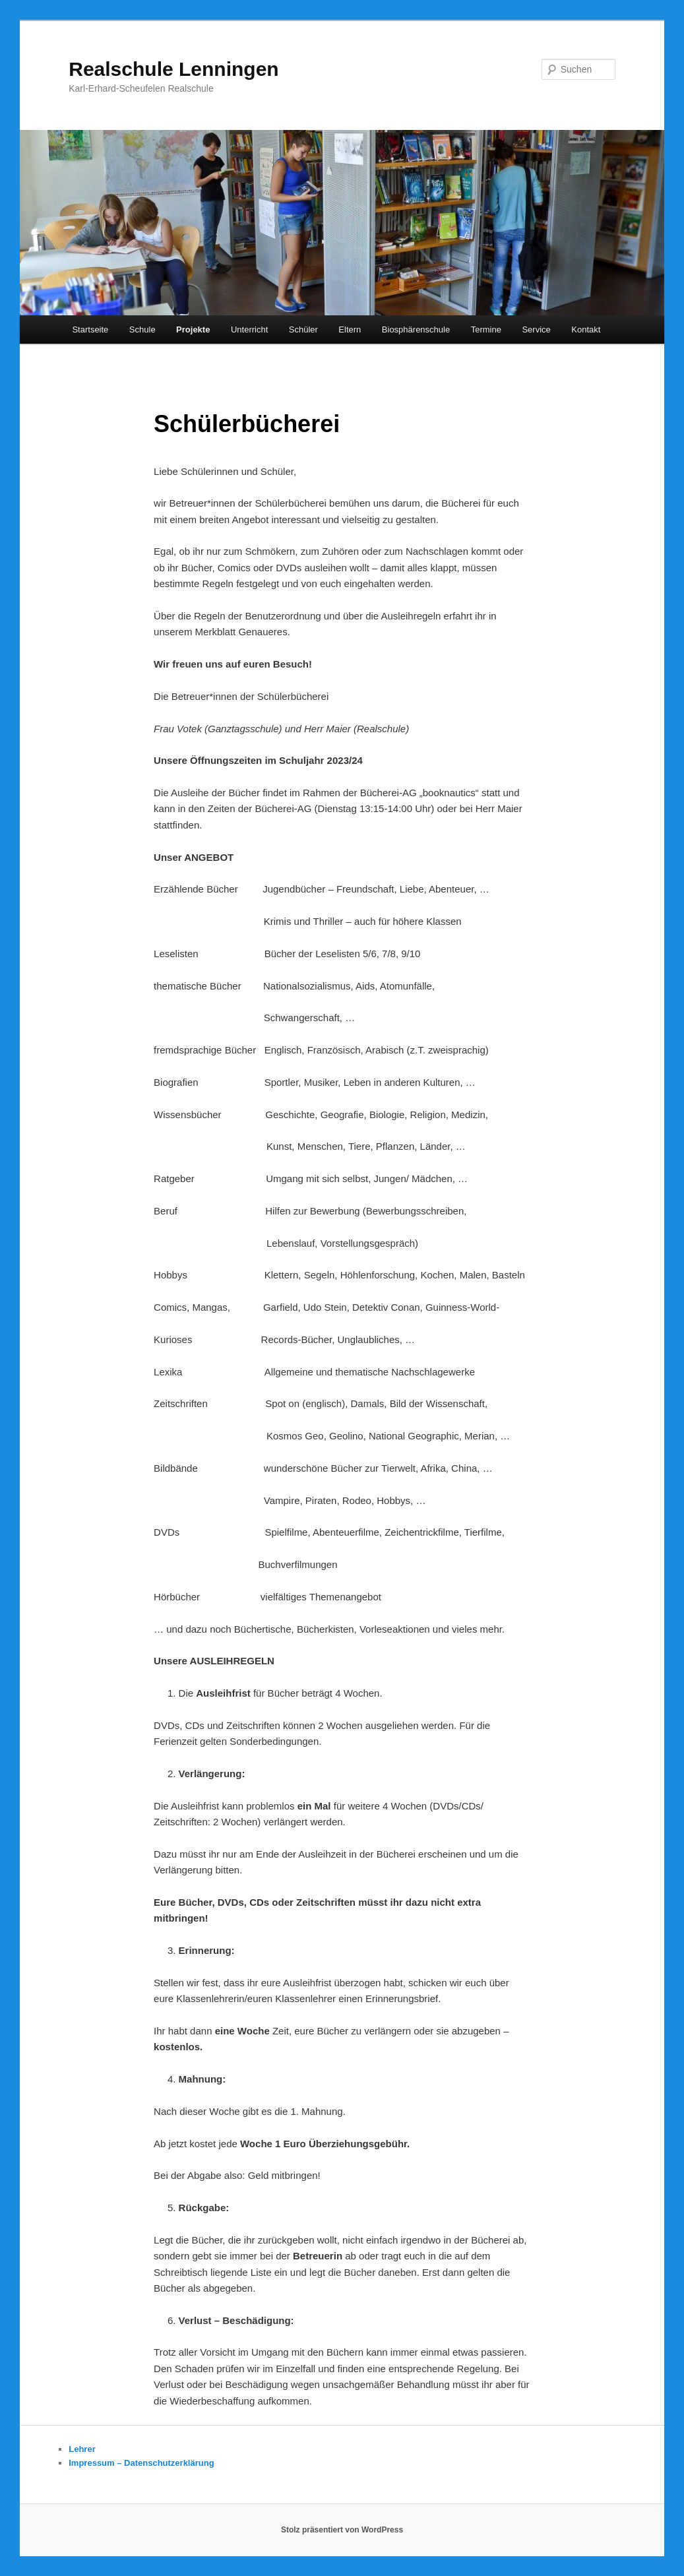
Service (536, 329)
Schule (142, 329)
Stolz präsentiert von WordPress (342, 2529)
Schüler (303, 329)
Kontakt (585, 329)
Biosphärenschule (416, 329)
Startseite (90, 329)
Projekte (193, 329)
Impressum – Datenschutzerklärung (141, 2463)
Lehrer (82, 2449)
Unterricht (249, 329)
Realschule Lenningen (173, 69)
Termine (486, 329)
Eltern (349, 329)
